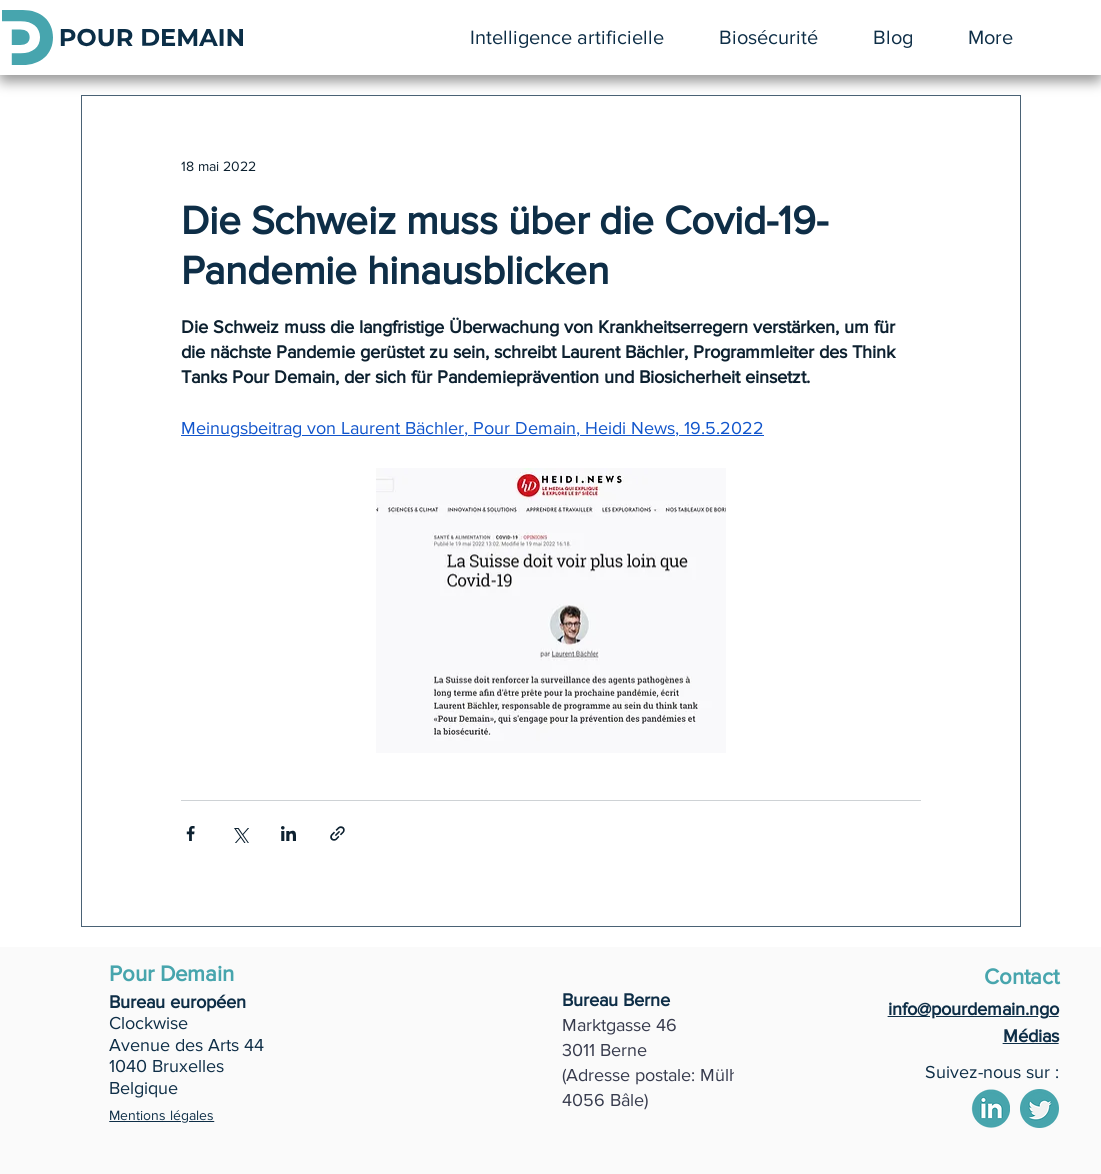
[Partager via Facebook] (190, 833)
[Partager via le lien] (337, 833)
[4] (1039, 1108)
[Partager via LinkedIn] (288, 833)
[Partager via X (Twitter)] (239, 833)
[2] (990, 1108)
